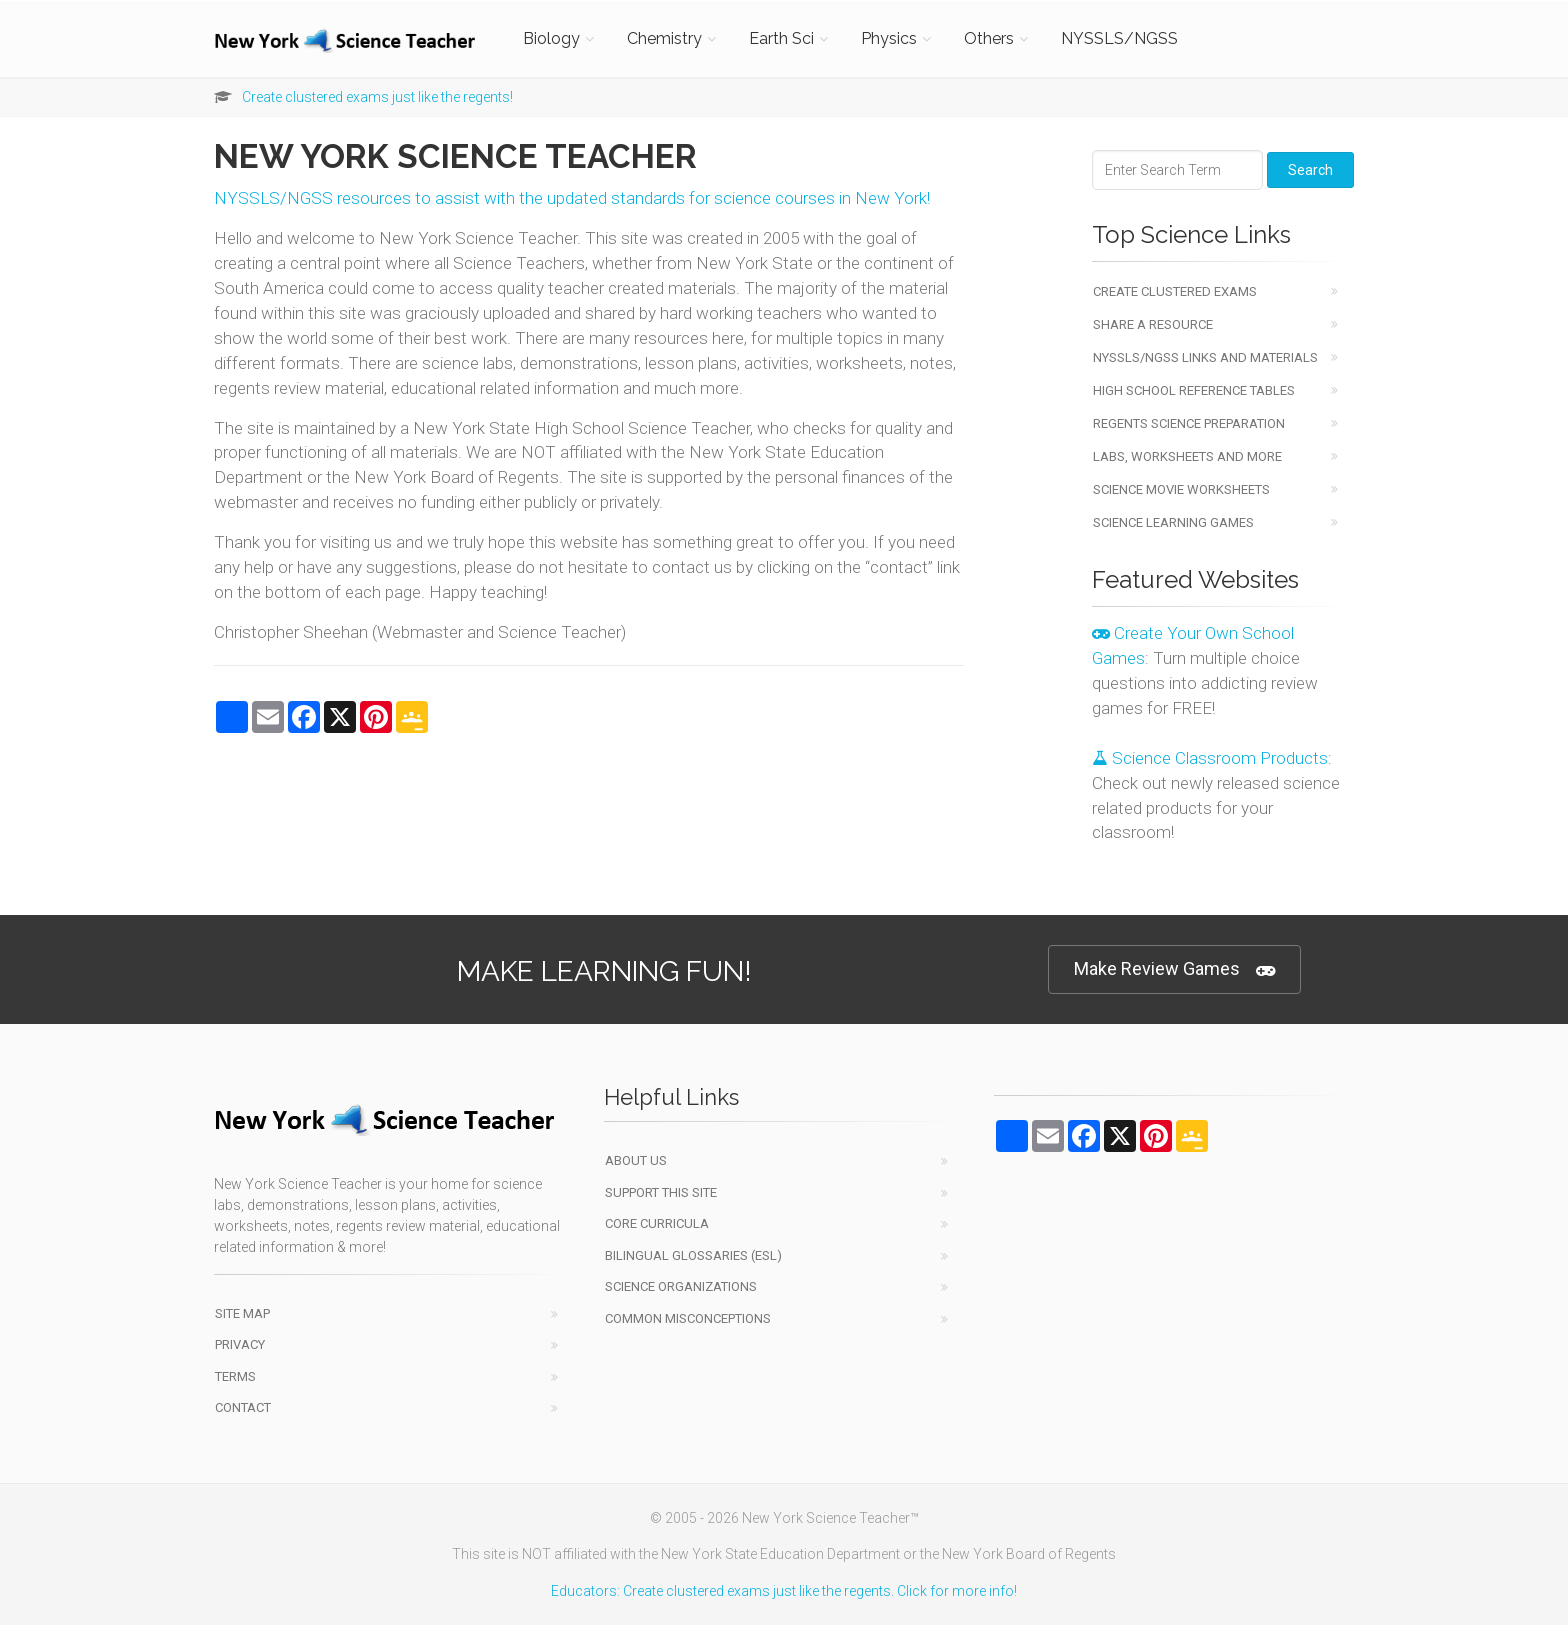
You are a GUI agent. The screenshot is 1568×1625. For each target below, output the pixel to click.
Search (1310, 170)
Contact (243, 1407)
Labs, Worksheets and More (1187, 456)
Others (989, 38)
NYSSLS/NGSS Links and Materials (1205, 357)
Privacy (240, 1344)
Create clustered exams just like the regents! (377, 97)
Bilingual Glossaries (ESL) (693, 1255)
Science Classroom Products (1210, 758)
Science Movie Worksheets (1181, 489)
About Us (636, 1160)
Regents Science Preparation (1189, 423)
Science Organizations (681, 1286)
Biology (551, 38)
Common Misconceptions (688, 1318)
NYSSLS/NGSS (1119, 38)
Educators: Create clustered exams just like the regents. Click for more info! (784, 1591)
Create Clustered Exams (1175, 291)
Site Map (242, 1313)
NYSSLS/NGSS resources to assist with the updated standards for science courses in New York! (572, 198)
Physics (889, 38)
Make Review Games (1174, 969)
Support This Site (661, 1192)
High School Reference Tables (1194, 390)
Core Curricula (657, 1223)
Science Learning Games (1173, 522)
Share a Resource (1153, 324)
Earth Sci (781, 38)
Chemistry (664, 38)
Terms (235, 1376)
